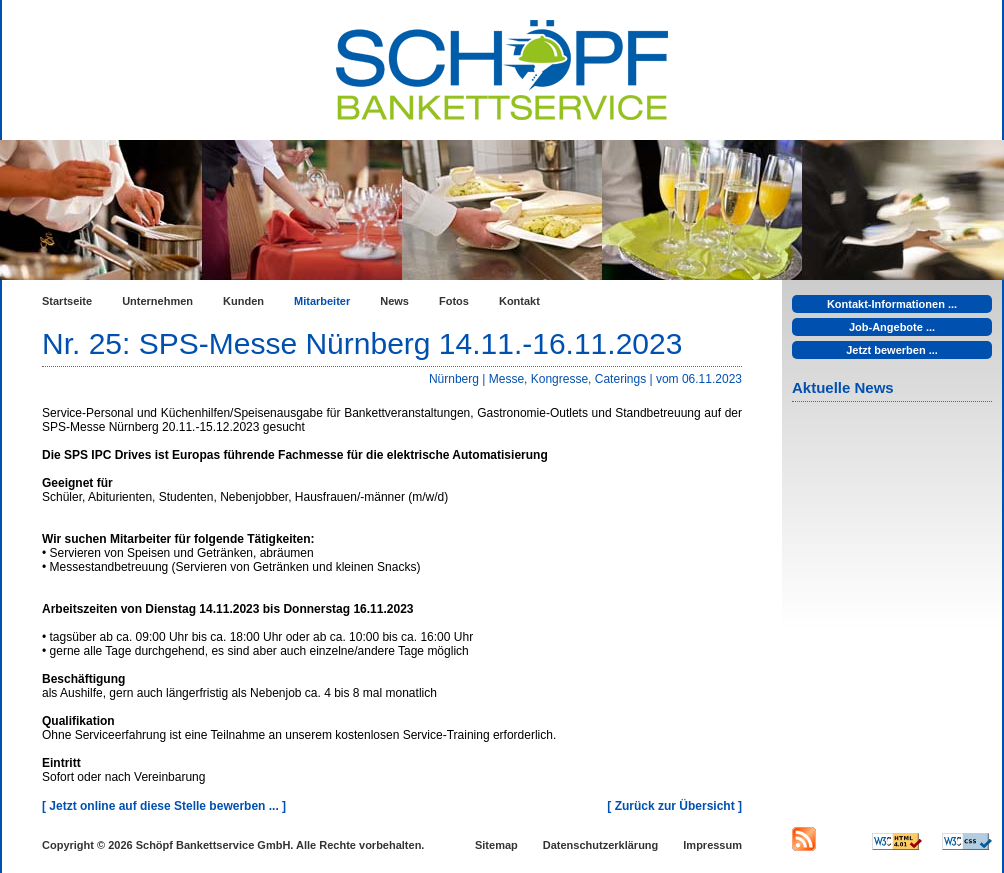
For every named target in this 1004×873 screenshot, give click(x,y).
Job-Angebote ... (892, 327)
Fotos (454, 301)
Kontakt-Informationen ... (892, 304)
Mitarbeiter (322, 301)
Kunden (243, 301)
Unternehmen (157, 301)
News (394, 301)
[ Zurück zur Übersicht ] (674, 806)
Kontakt (519, 301)
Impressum (712, 845)
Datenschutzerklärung (601, 845)
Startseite (67, 301)
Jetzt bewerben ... (892, 350)
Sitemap (496, 845)
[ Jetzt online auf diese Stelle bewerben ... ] (164, 806)
